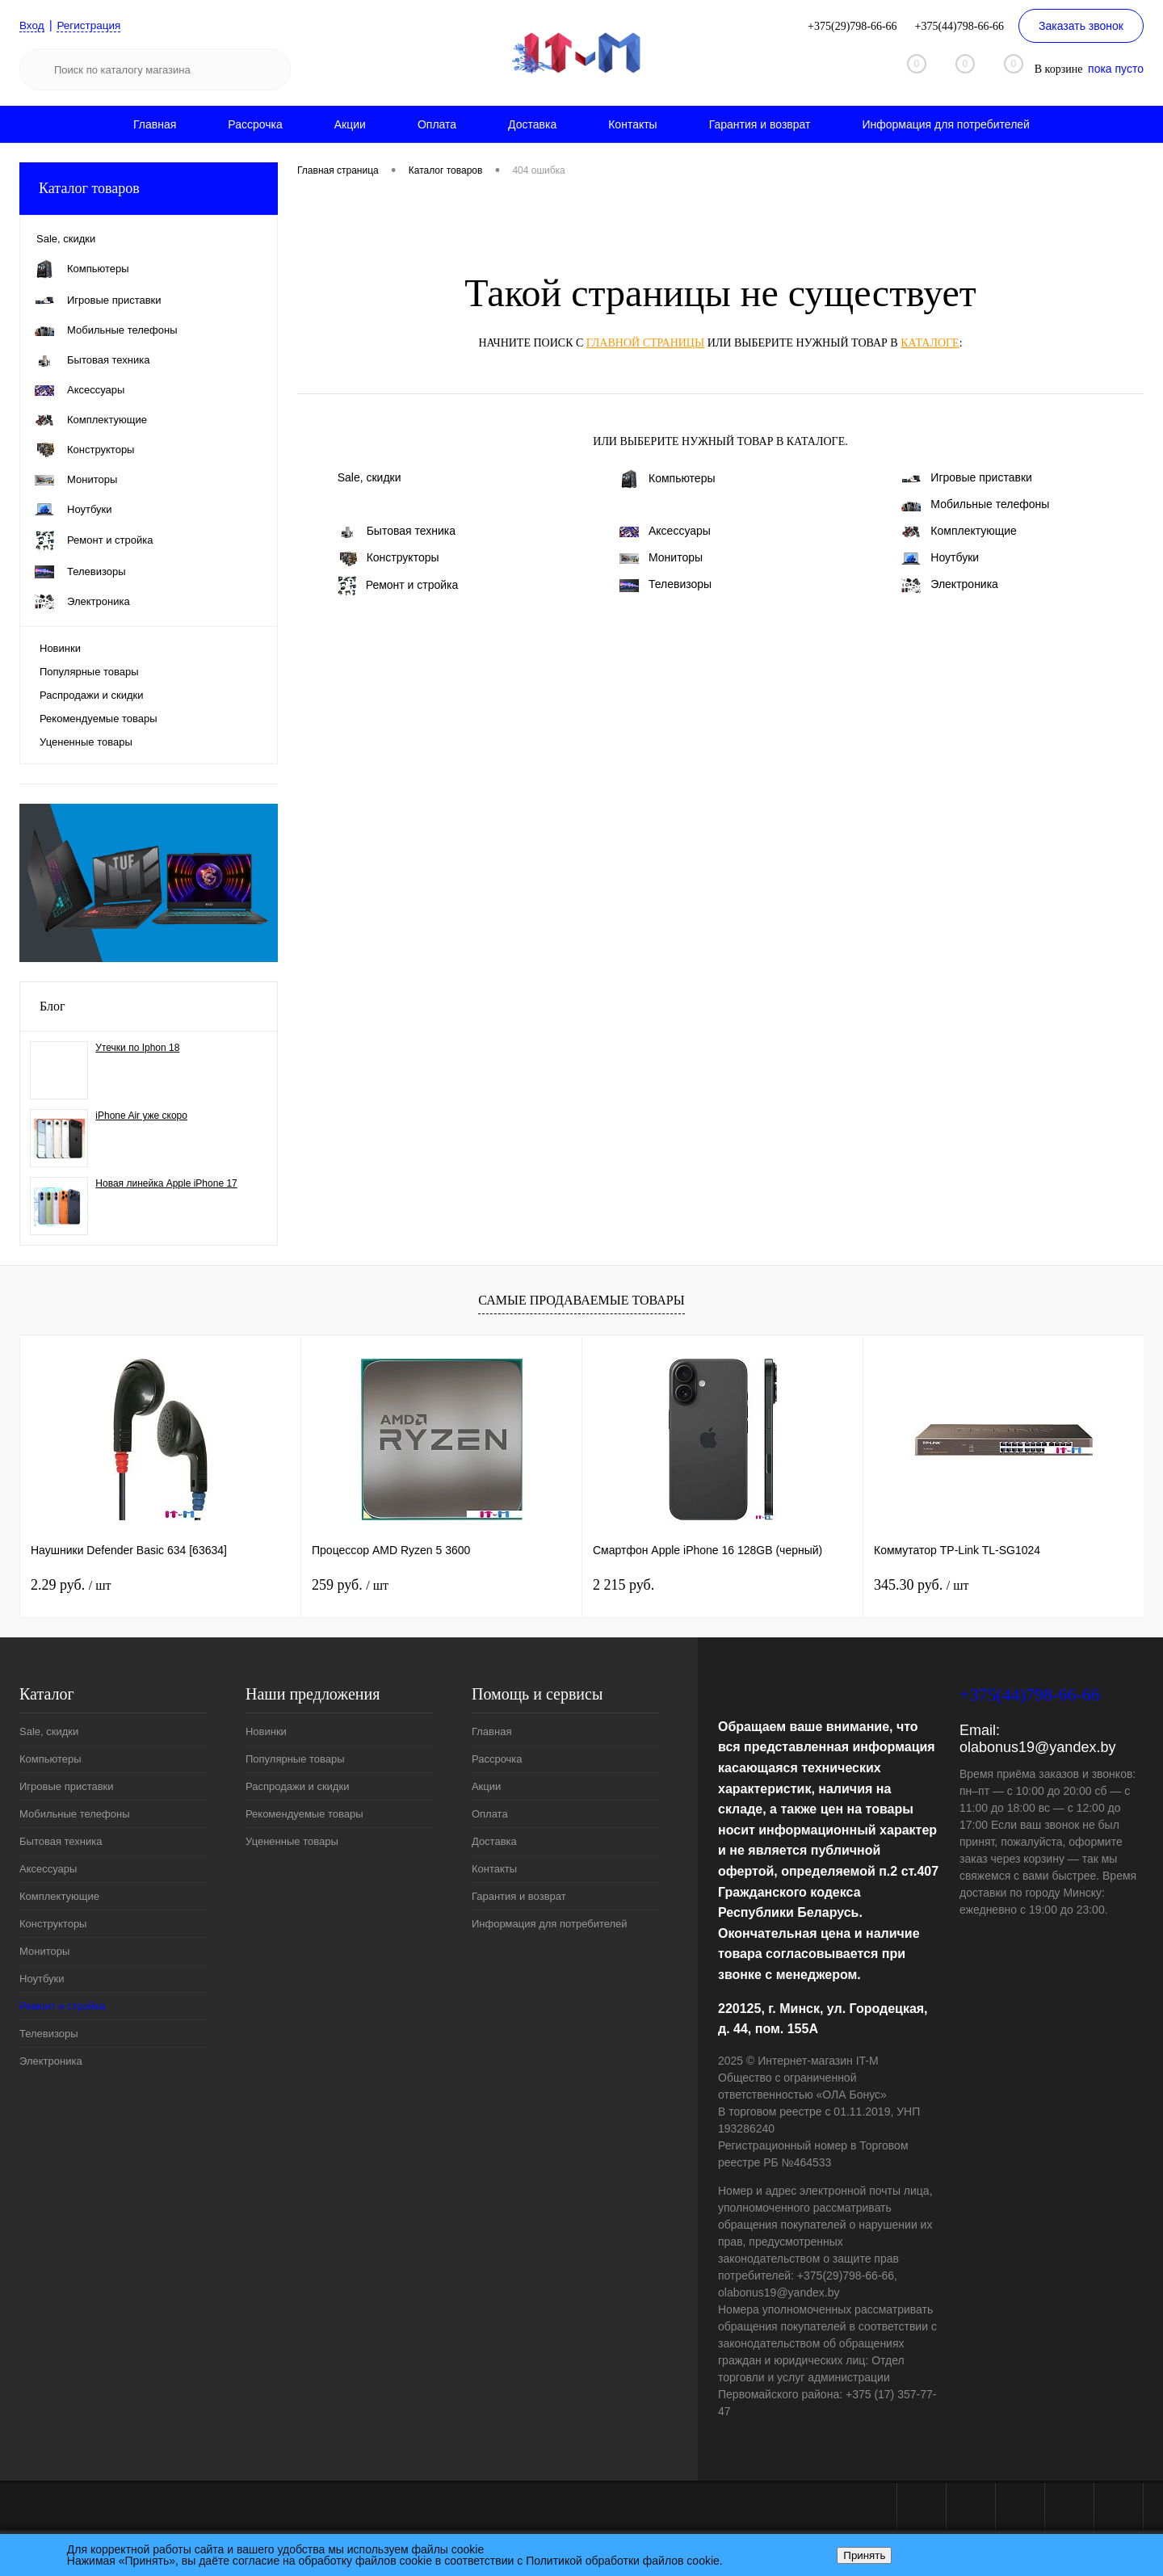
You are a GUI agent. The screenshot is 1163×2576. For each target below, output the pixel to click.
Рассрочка (255, 124)
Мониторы (661, 557)
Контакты (632, 124)
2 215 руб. (623, 1585)
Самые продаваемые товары (581, 1300)
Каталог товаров (148, 188)
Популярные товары (89, 672)
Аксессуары (665, 530)
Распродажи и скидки (91, 695)
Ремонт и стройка (398, 585)
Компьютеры (667, 479)
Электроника (949, 585)
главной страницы (645, 343)
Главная (154, 124)
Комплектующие (959, 531)
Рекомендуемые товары (98, 718)
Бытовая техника (397, 531)
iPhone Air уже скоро (141, 1115)
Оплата (437, 124)
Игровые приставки (966, 477)
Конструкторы (388, 558)
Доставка (532, 124)
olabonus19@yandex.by (1037, 1747)
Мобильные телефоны (975, 504)
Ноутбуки (940, 558)
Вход (32, 25)
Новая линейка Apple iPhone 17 (166, 1183)
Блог (52, 1006)
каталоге (930, 343)
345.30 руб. (921, 1585)
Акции (350, 124)
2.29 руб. (71, 1585)
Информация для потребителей (946, 124)
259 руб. (350, 1585)
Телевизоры (665, 584)
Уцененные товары (86, 742)
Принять (864, 2555)
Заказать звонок (1081, 25)
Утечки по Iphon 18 (137, 1047)
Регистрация (91, 25)
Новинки (60, 648)
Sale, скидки (369, 477)
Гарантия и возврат (760, 124)
